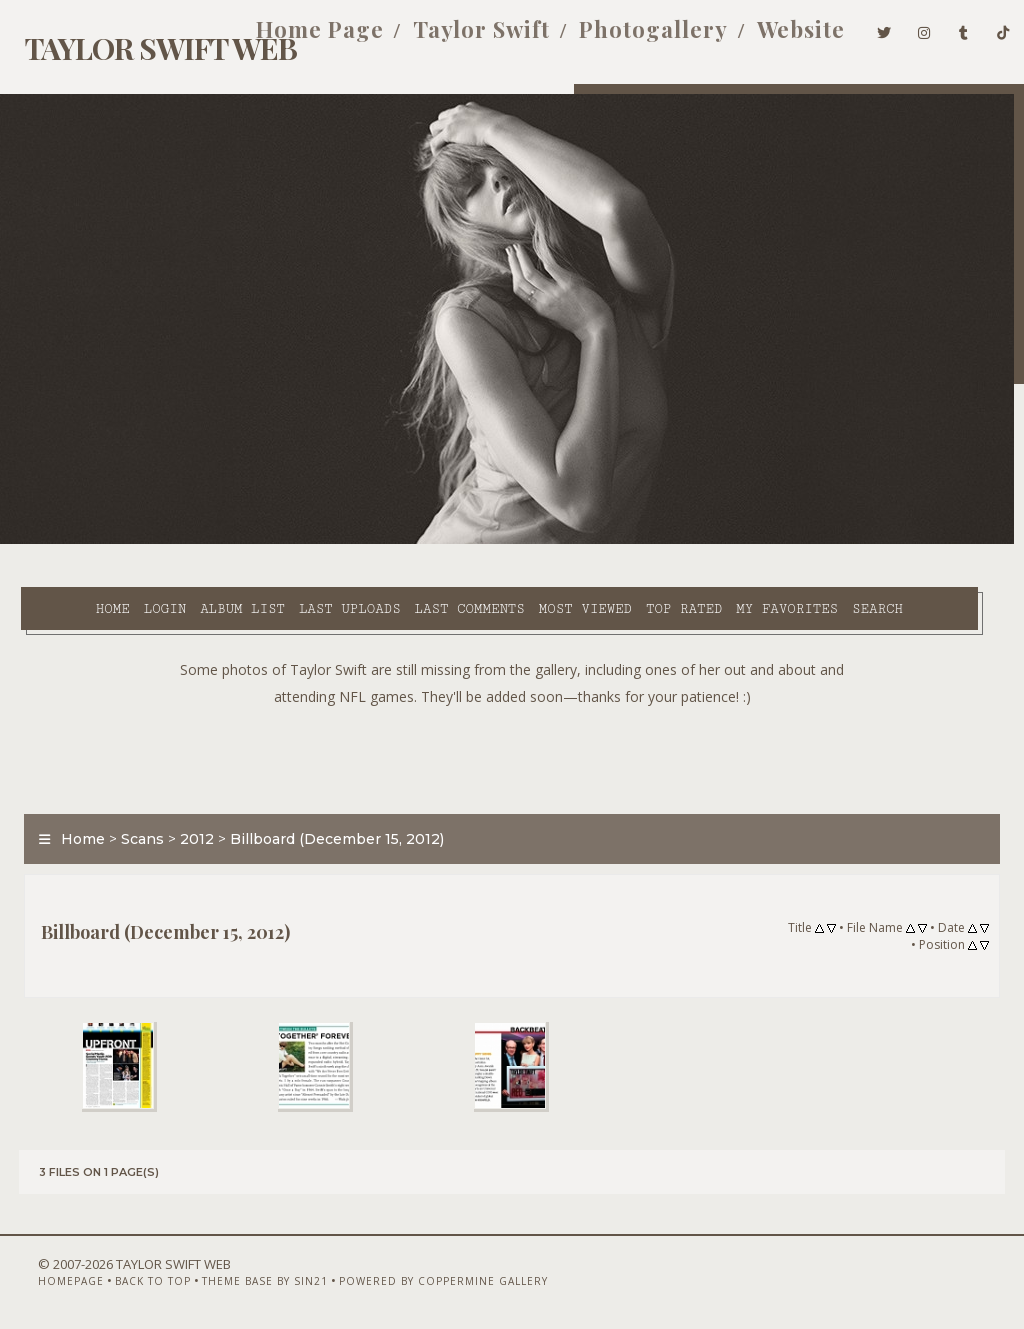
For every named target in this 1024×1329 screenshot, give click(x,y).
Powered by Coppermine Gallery (415, 1276)
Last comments (424, 541)
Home (67, 541)
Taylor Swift (454, 38)
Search (419, 564)
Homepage (43, 1276)
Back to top (125, 1276)
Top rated (638, 541)
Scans (133, 817)
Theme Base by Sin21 (237, 1276)
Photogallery (626, 38)
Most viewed (539, 541)
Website (774, 38)
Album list (197, 541)
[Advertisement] (512, 733)
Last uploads (304, 541)
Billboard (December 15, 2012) (328, 817)
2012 (188, 817)
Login (119, 541)
